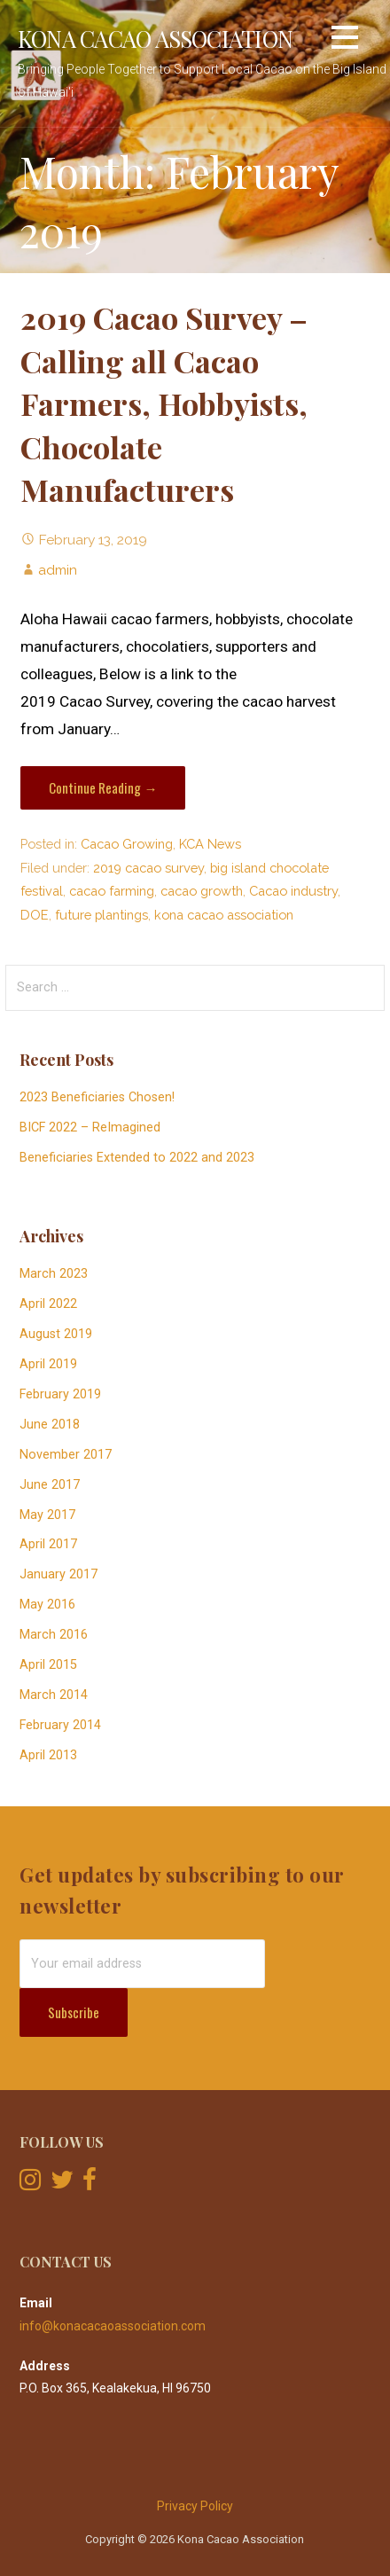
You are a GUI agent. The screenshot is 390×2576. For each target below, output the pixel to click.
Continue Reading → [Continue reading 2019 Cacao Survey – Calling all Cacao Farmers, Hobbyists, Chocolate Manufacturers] (103, 787)
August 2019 (56, 1334)
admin (57, 569)
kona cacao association (223, 914)
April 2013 (48, 1755)
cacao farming (111, 890)
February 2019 (60, 1394)
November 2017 (66, 1454)
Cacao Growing (127, 843)
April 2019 (48, 1364)
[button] (344, 40)
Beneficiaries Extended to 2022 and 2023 (137, 1157)
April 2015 (48, 1664)
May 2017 (47, 1515)
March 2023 (54, 1273)
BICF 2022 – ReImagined (90, 1127)
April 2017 (48, 1544)
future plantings (101, 914)
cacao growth (201, 890)
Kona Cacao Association (155, 38)
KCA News (210, 843)
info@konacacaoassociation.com (113, 2326)
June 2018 (50, 1424)
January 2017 (59, 1574)
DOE (34, 914)
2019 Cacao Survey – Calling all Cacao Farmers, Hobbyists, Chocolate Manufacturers (164, 403)
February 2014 (60, 1725)
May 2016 (47, 1604)
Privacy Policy (195, 2506)
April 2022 (48, 1303)
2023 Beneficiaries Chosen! (97, 1097)
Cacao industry (293, 890)
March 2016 (54, 1634)
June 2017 (50, 1484)
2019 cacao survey (148, 867)
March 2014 (54, 1695)
